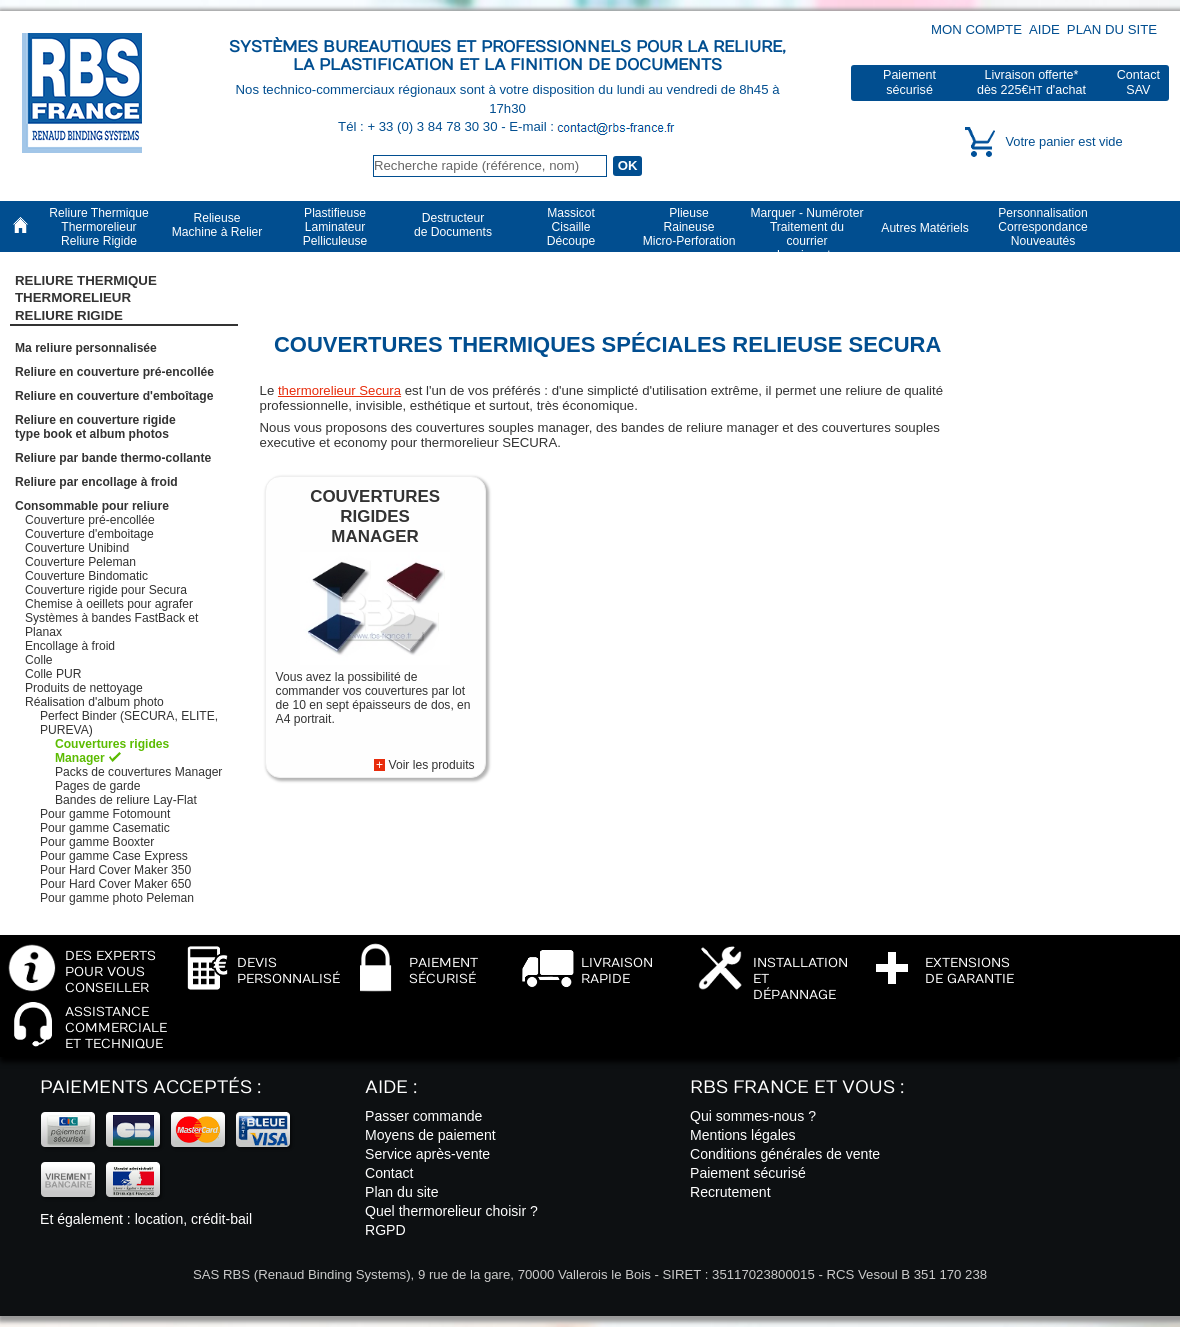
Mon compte (976, 29)
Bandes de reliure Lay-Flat (126, 800)
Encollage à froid (70, 646)
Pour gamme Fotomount (105, 814)
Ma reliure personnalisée (86, 348)
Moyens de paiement (430, 1135)
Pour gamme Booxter (97, 842)
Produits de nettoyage (84, 688)
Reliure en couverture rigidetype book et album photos (95, 427)
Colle (39, 660)
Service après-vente (427, 1154)
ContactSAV (1138, 82)
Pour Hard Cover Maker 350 (115, 870)
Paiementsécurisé (909, 82)
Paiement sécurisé (748, 1173)
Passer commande (423, 1116)
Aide (1044, 29)
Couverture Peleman (80, 562)
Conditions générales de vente (785, 1154)
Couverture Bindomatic (86, 576)
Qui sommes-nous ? (753, 1116)
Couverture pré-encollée (90, 520)
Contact (389, 1173)
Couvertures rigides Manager (112, 751)
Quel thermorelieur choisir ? (451, 1211)
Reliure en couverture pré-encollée (114, 372)
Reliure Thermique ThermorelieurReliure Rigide (86, 298)
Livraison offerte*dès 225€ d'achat (1031, 82)
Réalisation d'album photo (94, 702)
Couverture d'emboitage (89, 534)
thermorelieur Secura (339, 390)
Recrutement (730, 1192)
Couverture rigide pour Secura (106, 590)
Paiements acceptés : (150, 1087)
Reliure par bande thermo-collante (113, 458)
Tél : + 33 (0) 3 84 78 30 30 (419, 126)
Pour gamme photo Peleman (117, 898)
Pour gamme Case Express (114, 856)
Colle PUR (53, 674)
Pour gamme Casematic (105, 828)
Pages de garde (97, 786)
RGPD (385, 1230)
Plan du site (1112, 29)
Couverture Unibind (77, 548)
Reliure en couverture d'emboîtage (114, 396)
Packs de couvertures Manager (138, 772)
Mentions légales (743, 1135)
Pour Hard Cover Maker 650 (115, 884)
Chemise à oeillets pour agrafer (109, 604)
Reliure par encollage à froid (96, 482)
